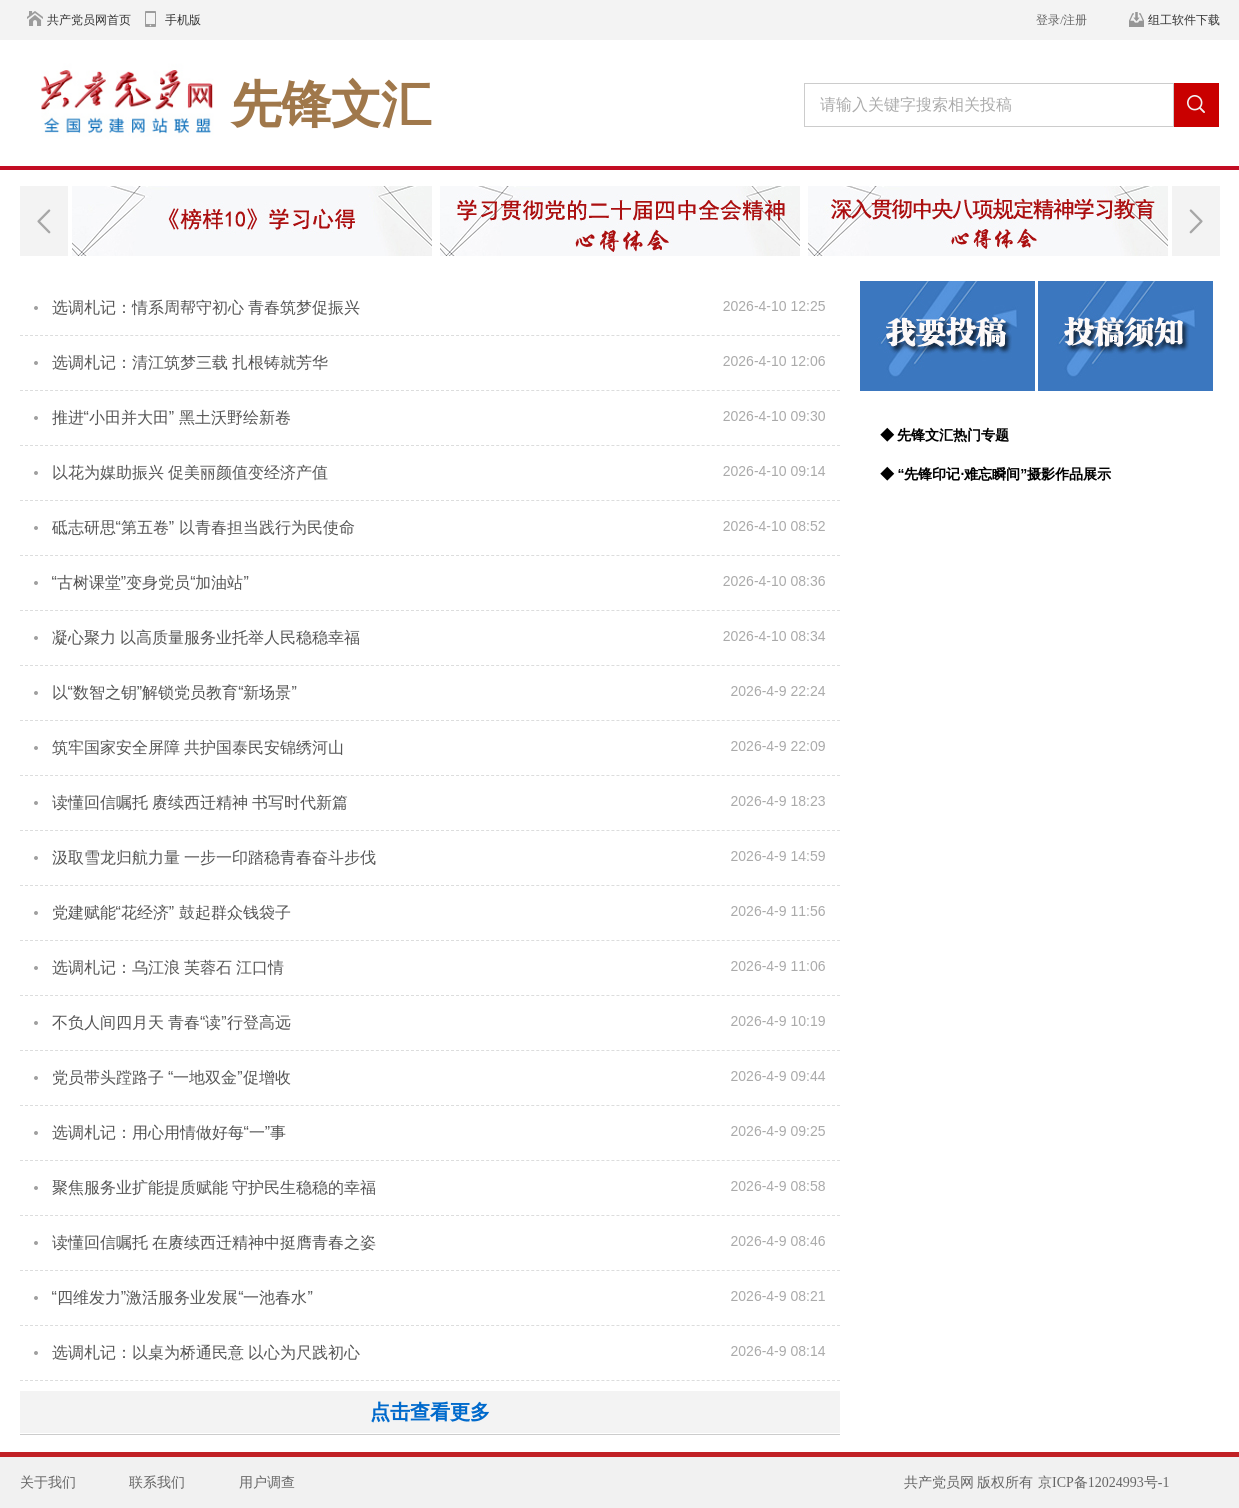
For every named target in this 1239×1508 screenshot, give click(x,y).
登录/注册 (1061, 20)
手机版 (183, 20)
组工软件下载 (1184, 20)
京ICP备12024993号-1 (1103, 1482)
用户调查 (267, 1482)
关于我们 (48, 1482)
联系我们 (157, 1482)
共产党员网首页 (89, 20)
